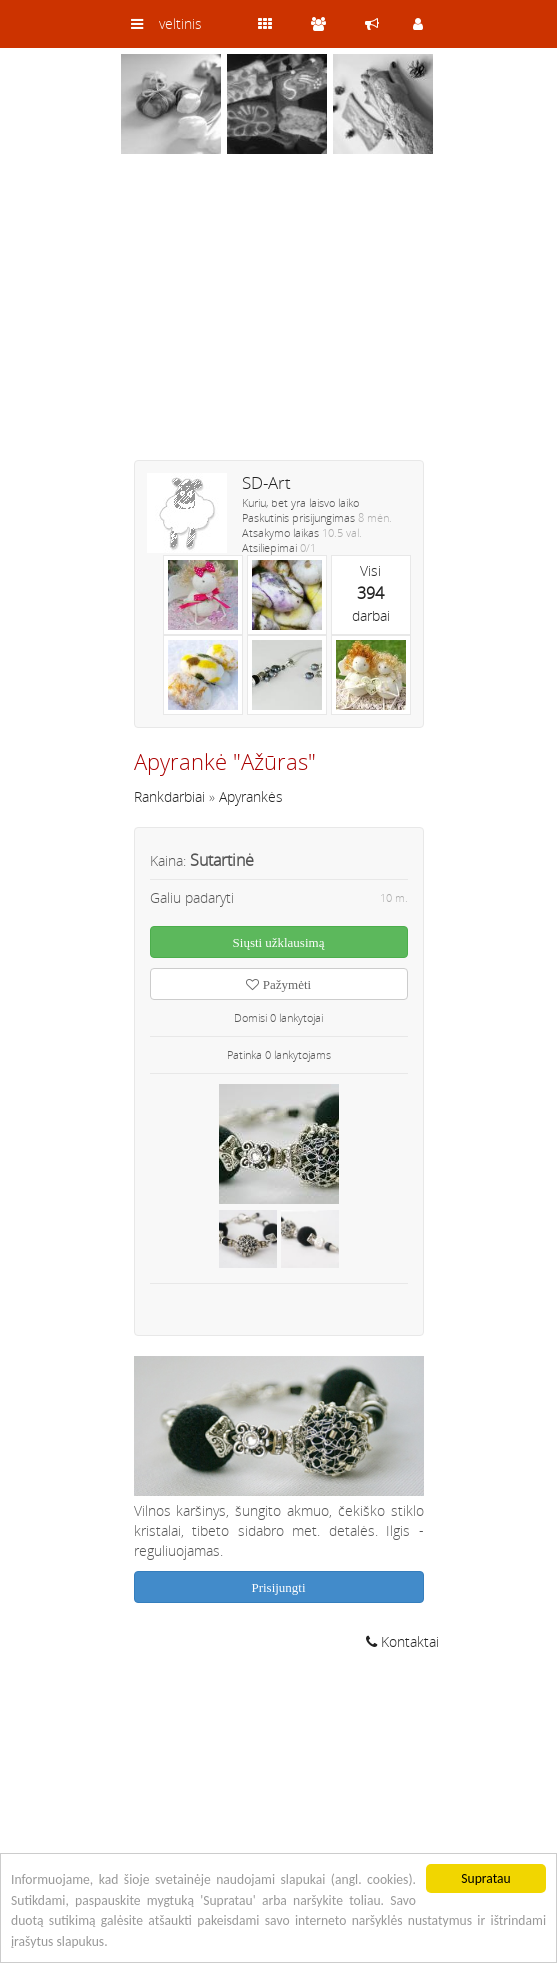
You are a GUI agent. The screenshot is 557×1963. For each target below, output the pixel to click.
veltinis (180, 23)
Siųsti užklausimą (279, 942)
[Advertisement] (279, 320)
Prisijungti (278, 1587)
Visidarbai (371, 593)
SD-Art (266, 482)
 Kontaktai (402, 1641)
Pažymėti (278, 984)
